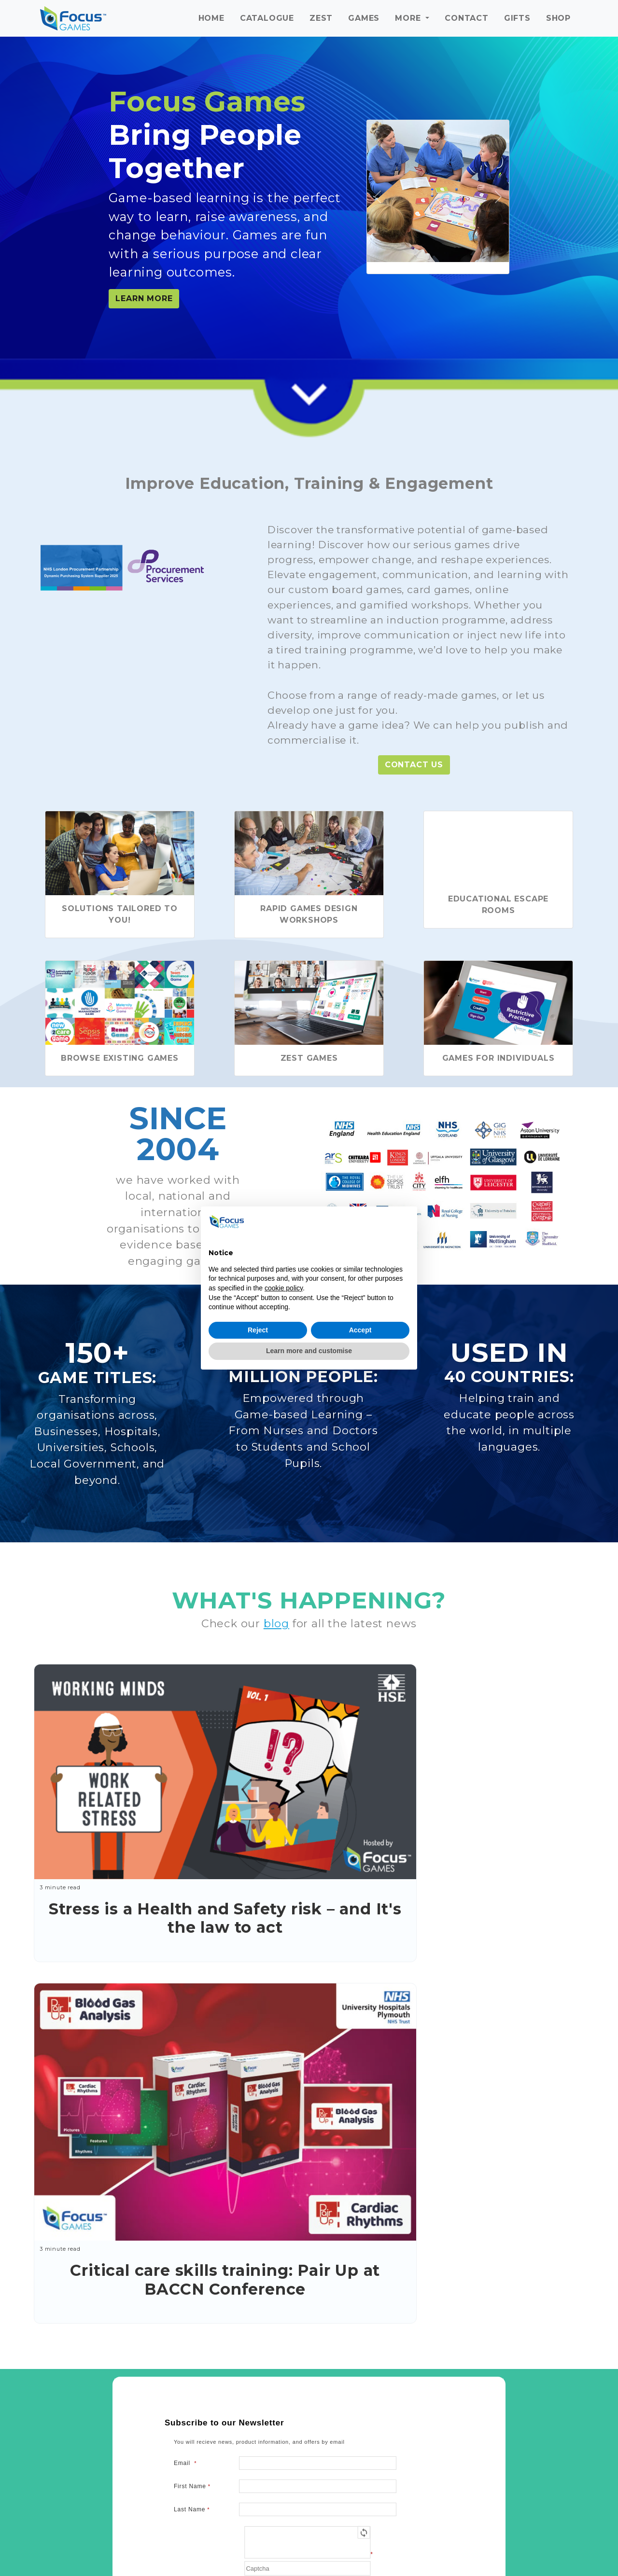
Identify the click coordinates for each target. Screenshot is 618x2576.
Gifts (517, 18)
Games (363, 18)
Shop (558, 18)
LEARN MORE (143, 298)
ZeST (321, 18)
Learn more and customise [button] (309, 1351)
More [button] (409, 18)
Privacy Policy (249, 2206)
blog (276, 1623)
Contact (467, 18)
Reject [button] (258, 1330)
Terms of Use (301, 2206)
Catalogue (267, 18)
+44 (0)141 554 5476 (335, 2359)
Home (211, 18)
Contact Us (414, 764)
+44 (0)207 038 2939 (541, 2394)
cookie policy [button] (284, 1288)
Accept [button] (360, 1330)
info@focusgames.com (326, 2348)
